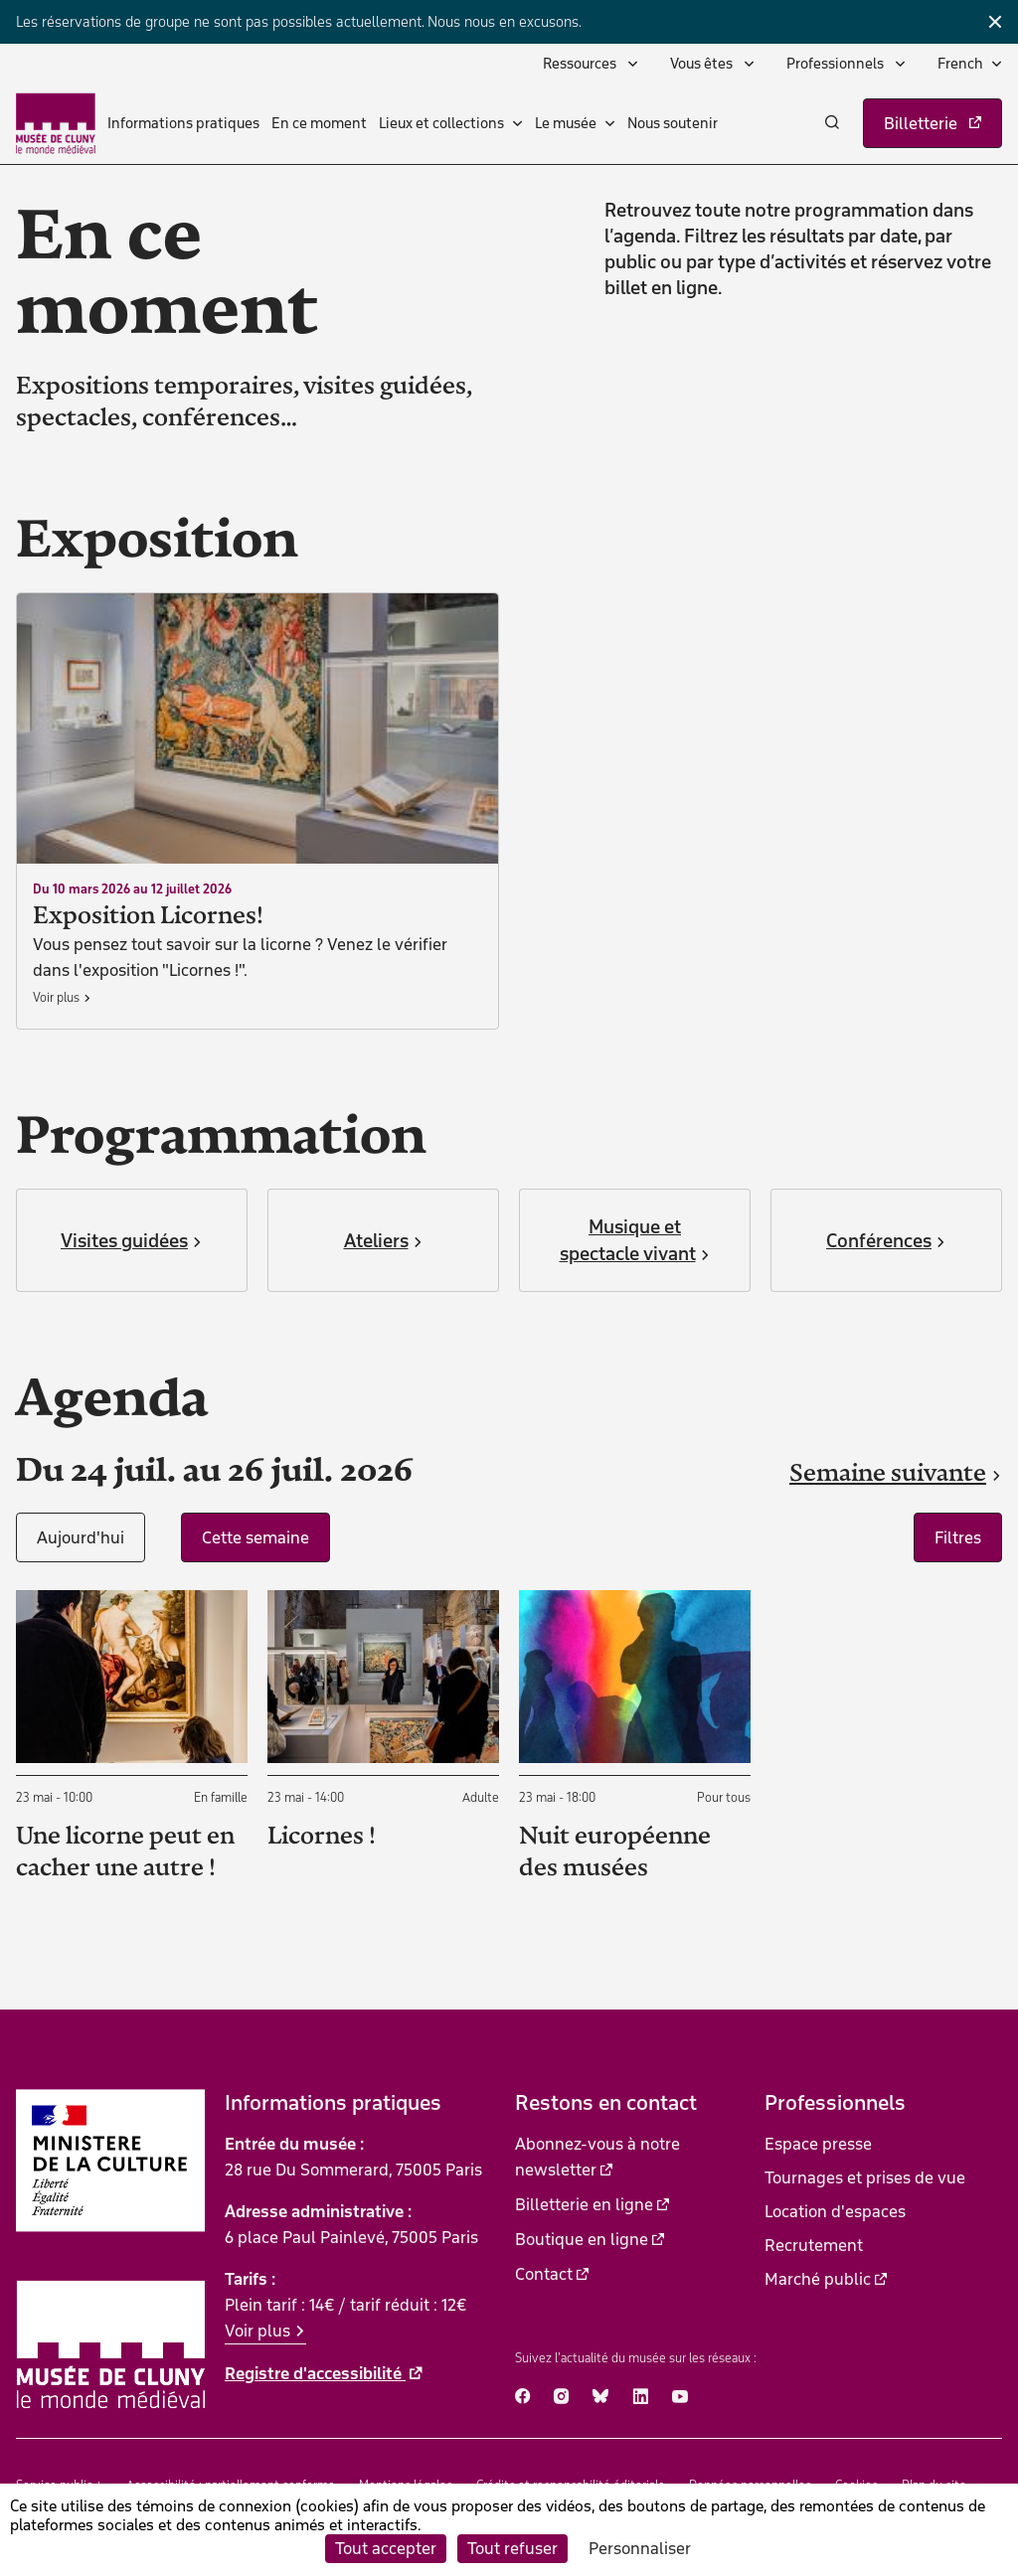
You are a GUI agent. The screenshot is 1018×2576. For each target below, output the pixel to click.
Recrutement (813, 2245)
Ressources (581, 64)
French (960, 64)
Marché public (817, 2279)
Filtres (957, 1537)
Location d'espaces (835, 2211)
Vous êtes (703, 64)
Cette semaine (255, 1537)
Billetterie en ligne (584, 2204)
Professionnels (836, 64)
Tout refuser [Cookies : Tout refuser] (512, 2548)
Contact (544, 2274)
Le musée (565, 123)
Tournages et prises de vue (864, 2177)
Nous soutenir (672, 123)
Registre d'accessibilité (315, 2373)
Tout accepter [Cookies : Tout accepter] (385, 2548)
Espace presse (818, 2144)
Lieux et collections (441, 123)
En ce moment (319, 123)
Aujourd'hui (80, 1537)
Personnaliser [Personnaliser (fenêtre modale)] (640, 2548)
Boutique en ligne (581, 2239)
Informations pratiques (183, 123)
